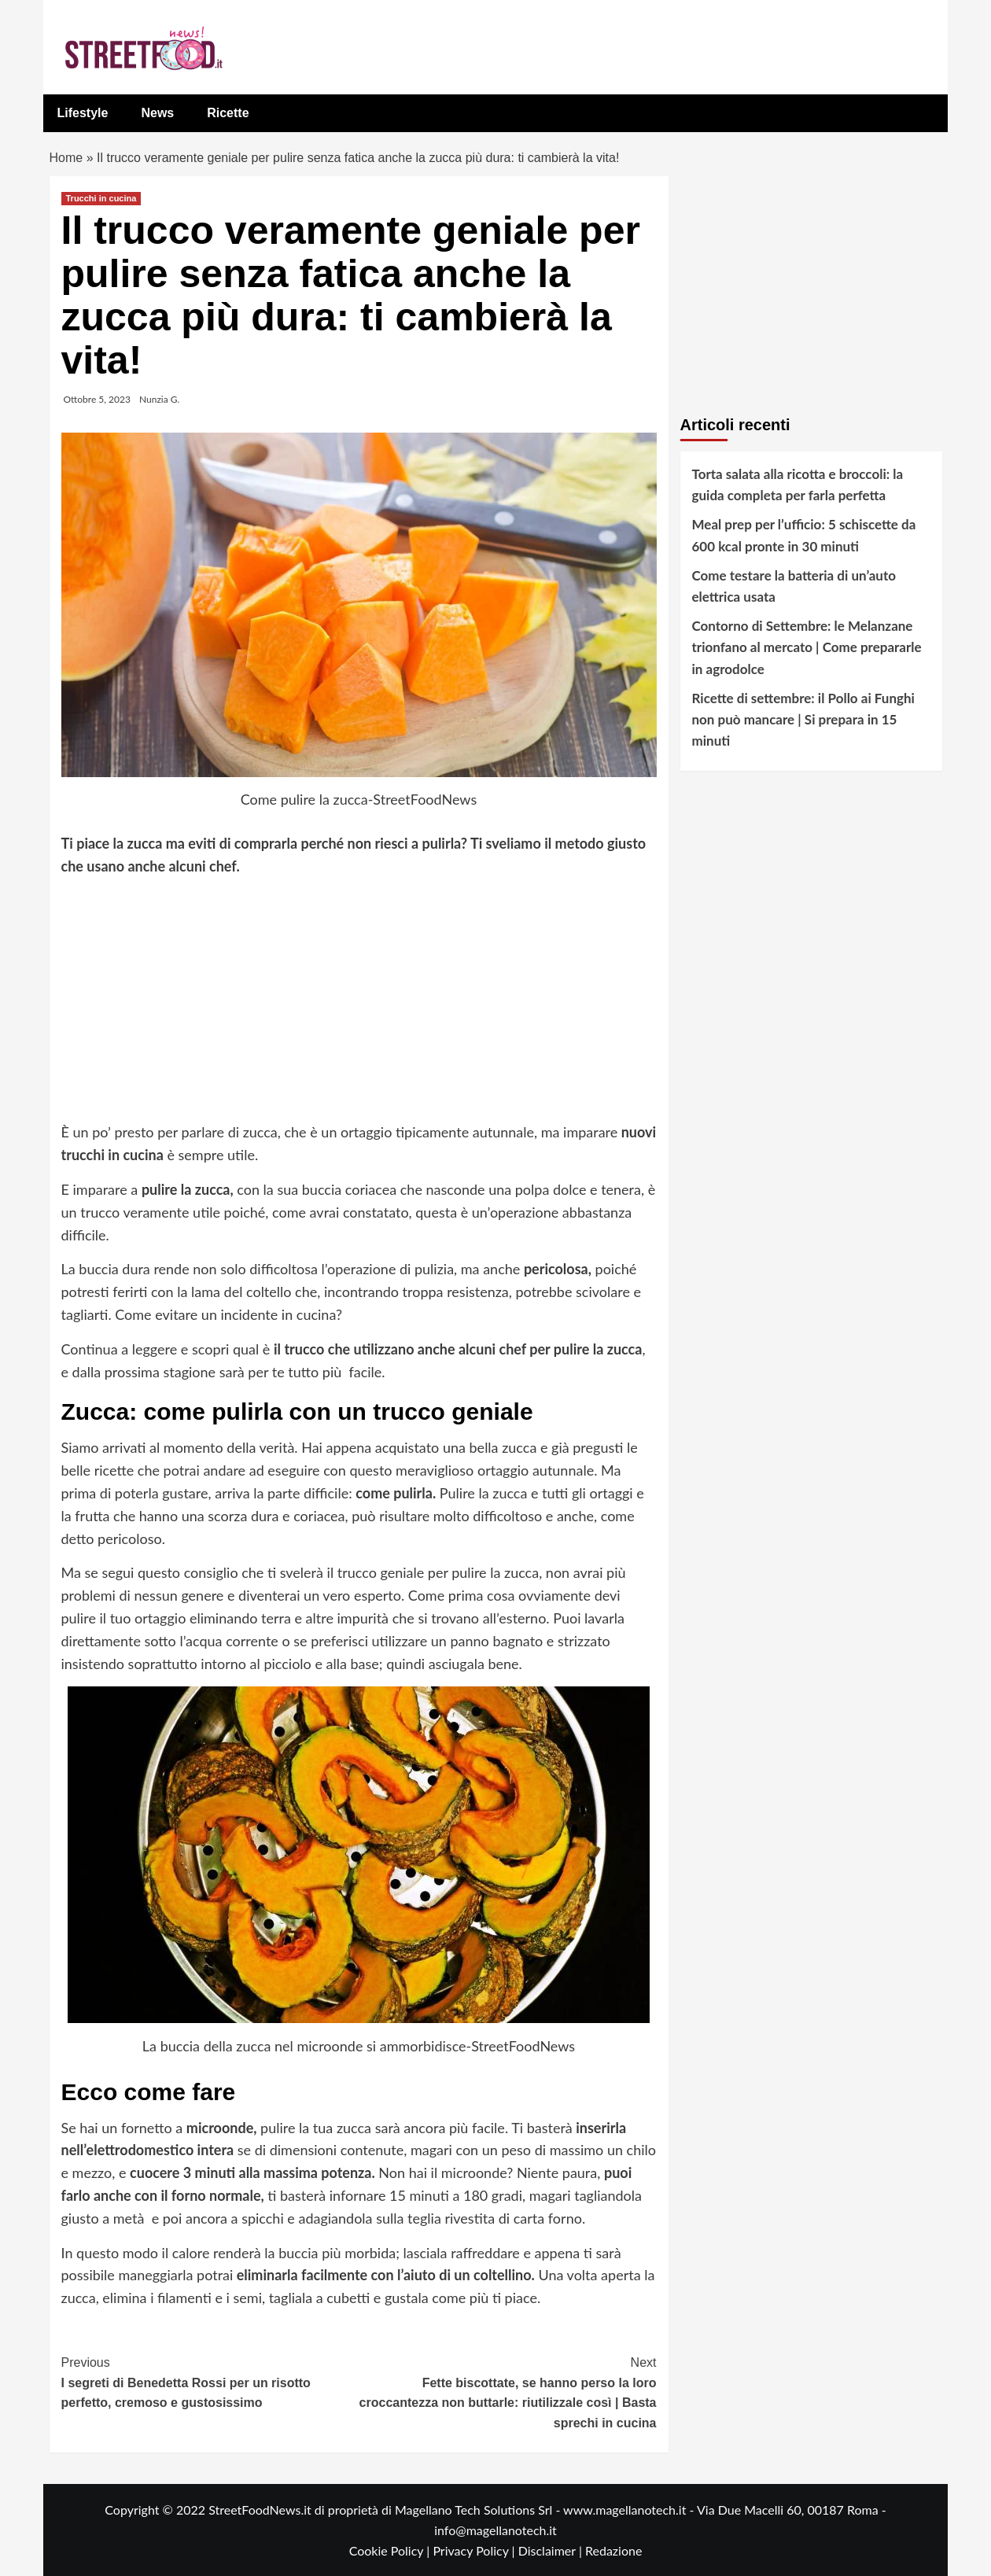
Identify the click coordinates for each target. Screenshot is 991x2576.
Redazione (613, 2550)
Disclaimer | (551, 2550)
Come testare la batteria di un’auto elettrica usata (794, 586)
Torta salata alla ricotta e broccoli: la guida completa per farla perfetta (798, 484)
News (157, 113)
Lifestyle (83, 113)
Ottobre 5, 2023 (97, 399)
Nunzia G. (159, 399)
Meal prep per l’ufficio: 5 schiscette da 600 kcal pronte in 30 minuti (804, 535)
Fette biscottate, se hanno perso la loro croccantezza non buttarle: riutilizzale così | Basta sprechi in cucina (508, 2391)
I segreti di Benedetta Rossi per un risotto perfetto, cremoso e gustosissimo (210, 2381)
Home (66, 157)
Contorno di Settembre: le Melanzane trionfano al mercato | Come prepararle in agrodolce (807, 646)
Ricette (228, 113)
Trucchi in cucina (101, 198)
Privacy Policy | (475, 2550)
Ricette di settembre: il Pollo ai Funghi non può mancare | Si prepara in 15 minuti (803, 719)
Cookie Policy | (391, 2550)
